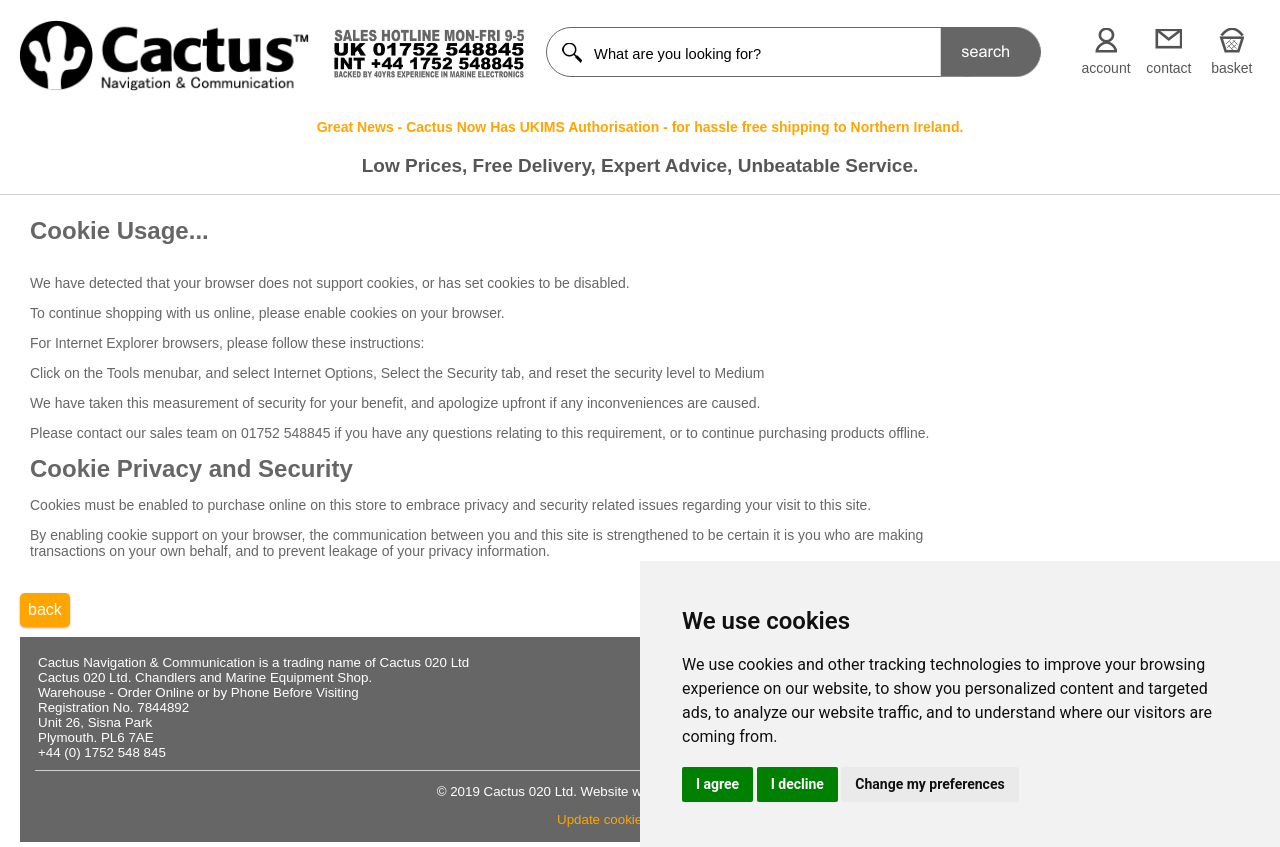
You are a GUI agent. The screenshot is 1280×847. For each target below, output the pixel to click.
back (45, 609)
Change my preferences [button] (929, 784)
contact (1168, 68)
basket (1231, 68)
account (1106, 68)
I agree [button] (717, 784)
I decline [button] (797, 784)
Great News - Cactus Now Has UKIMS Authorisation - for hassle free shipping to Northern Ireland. (640, 127)
